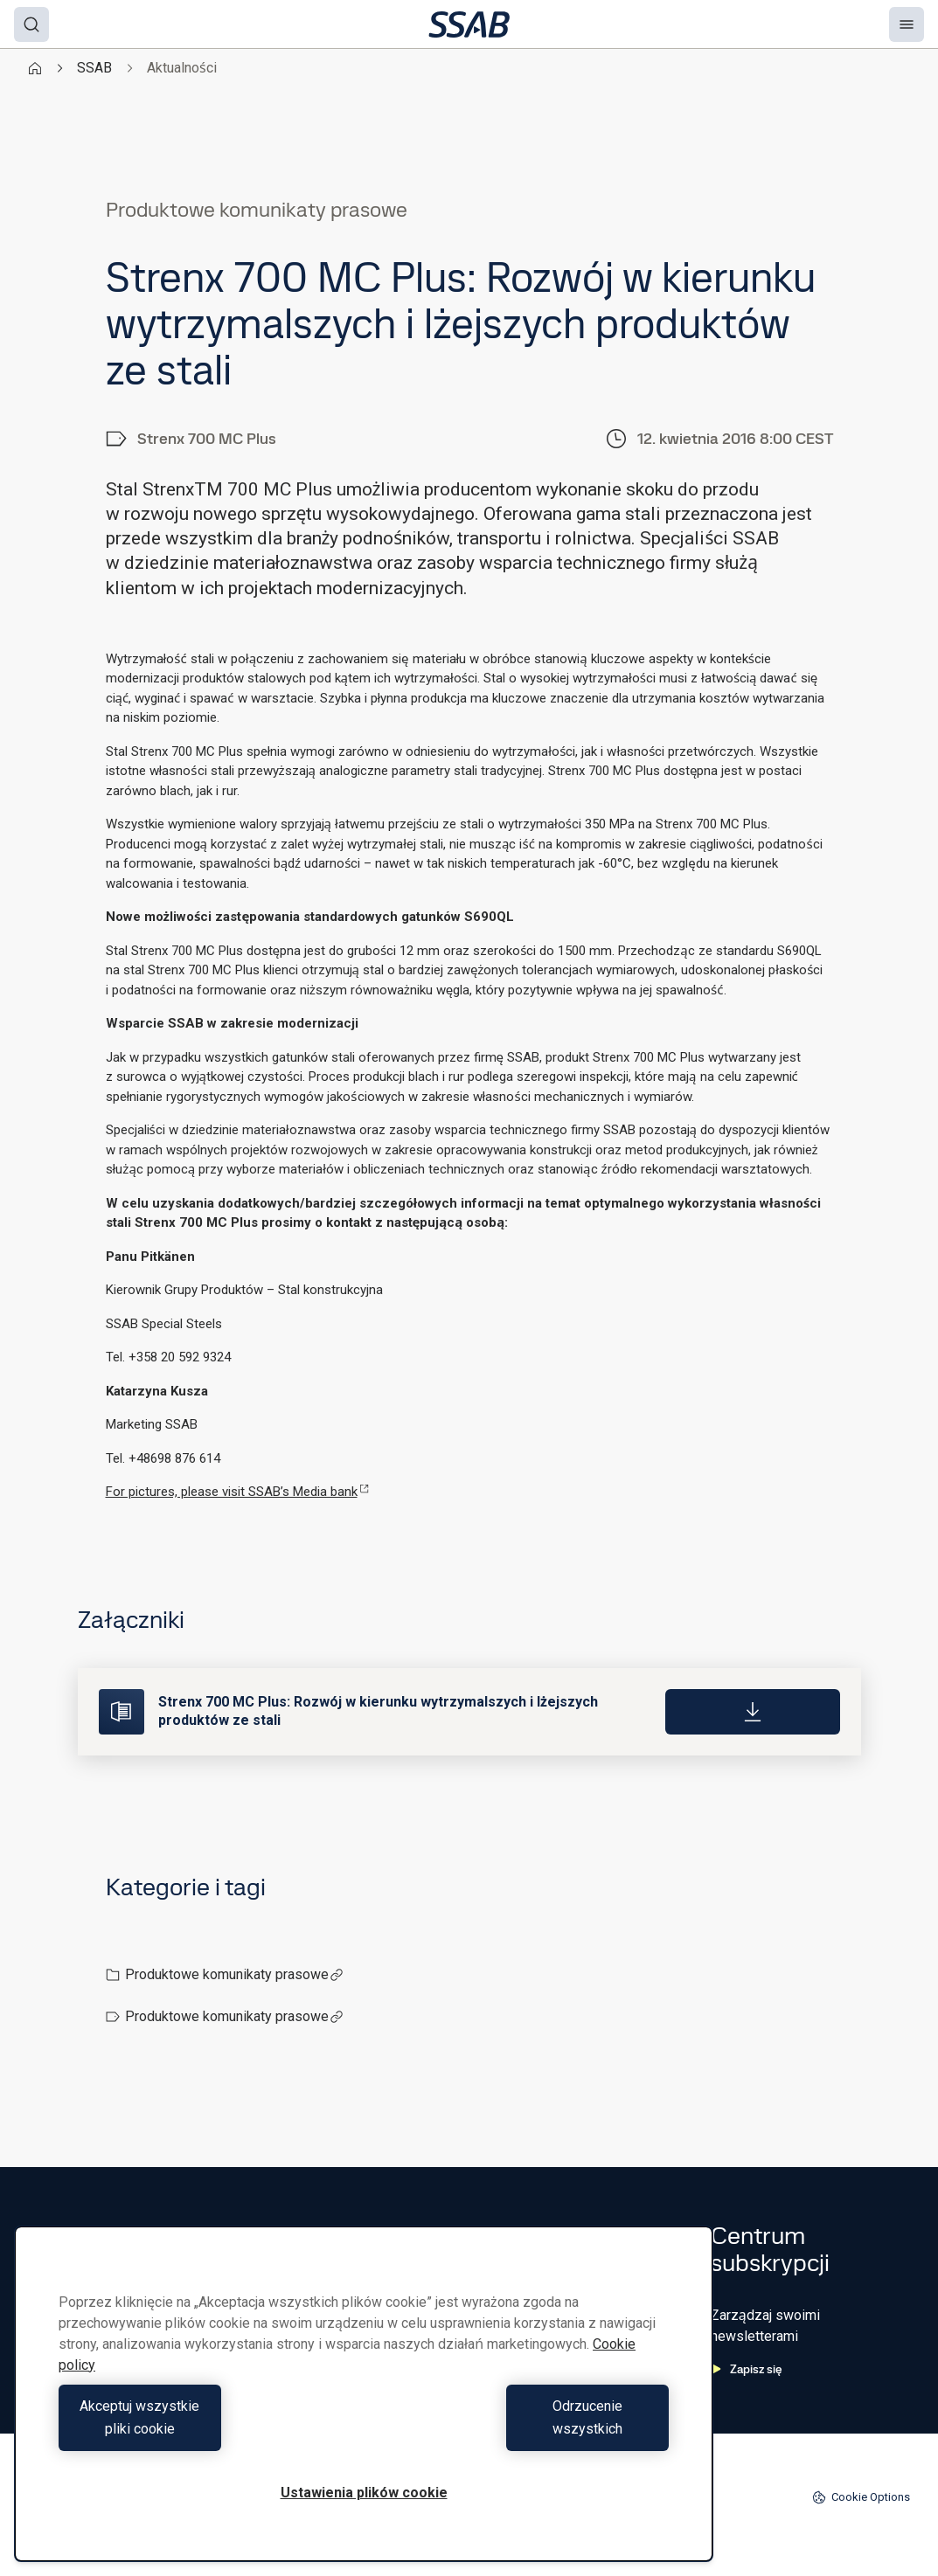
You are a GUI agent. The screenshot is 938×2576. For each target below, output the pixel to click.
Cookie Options (861, 2497)
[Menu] (906, 24)
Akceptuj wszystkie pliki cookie (206, 2428)
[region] (363, 2405)
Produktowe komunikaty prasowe (234, 1974)
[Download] (752, 1712)
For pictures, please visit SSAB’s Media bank (237, 1491)
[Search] (31, 24)
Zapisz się (746, 2369)
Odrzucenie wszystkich (521, 2428)
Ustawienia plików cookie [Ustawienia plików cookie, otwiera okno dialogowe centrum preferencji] (364, 2492)
